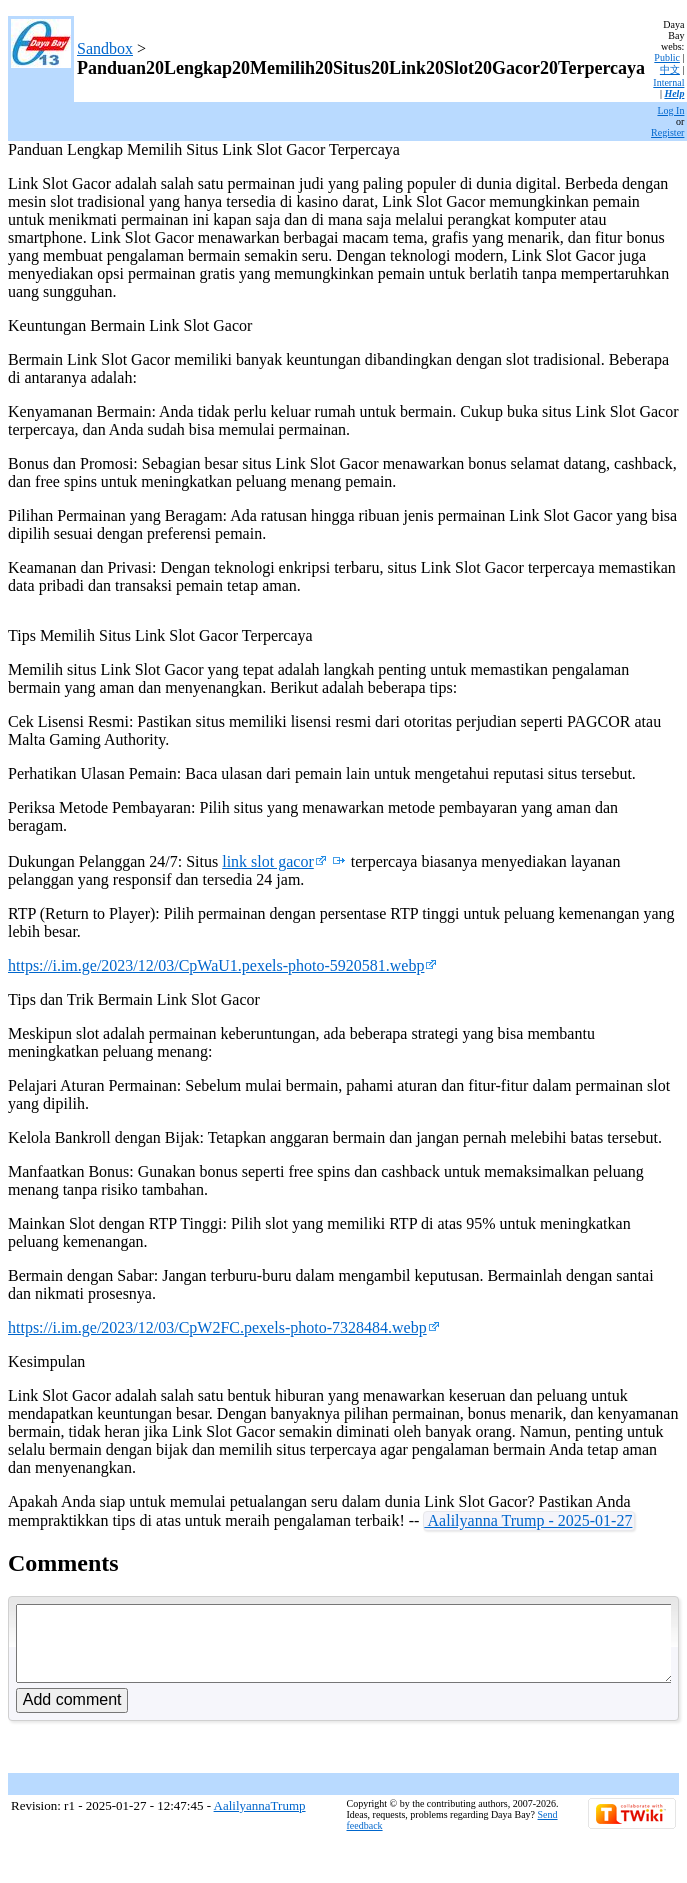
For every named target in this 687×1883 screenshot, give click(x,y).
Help (674, 93)
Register (667, 132)
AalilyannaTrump (260, 1820)
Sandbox (105, 48)
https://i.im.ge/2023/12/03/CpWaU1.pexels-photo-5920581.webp (222, 965)
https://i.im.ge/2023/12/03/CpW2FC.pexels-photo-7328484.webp (224, 1327)
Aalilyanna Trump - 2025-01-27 (528, 1520)
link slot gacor (274, 861)
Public (667, 57)
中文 (670, 69)
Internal (668, 82)
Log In (670, 110)
